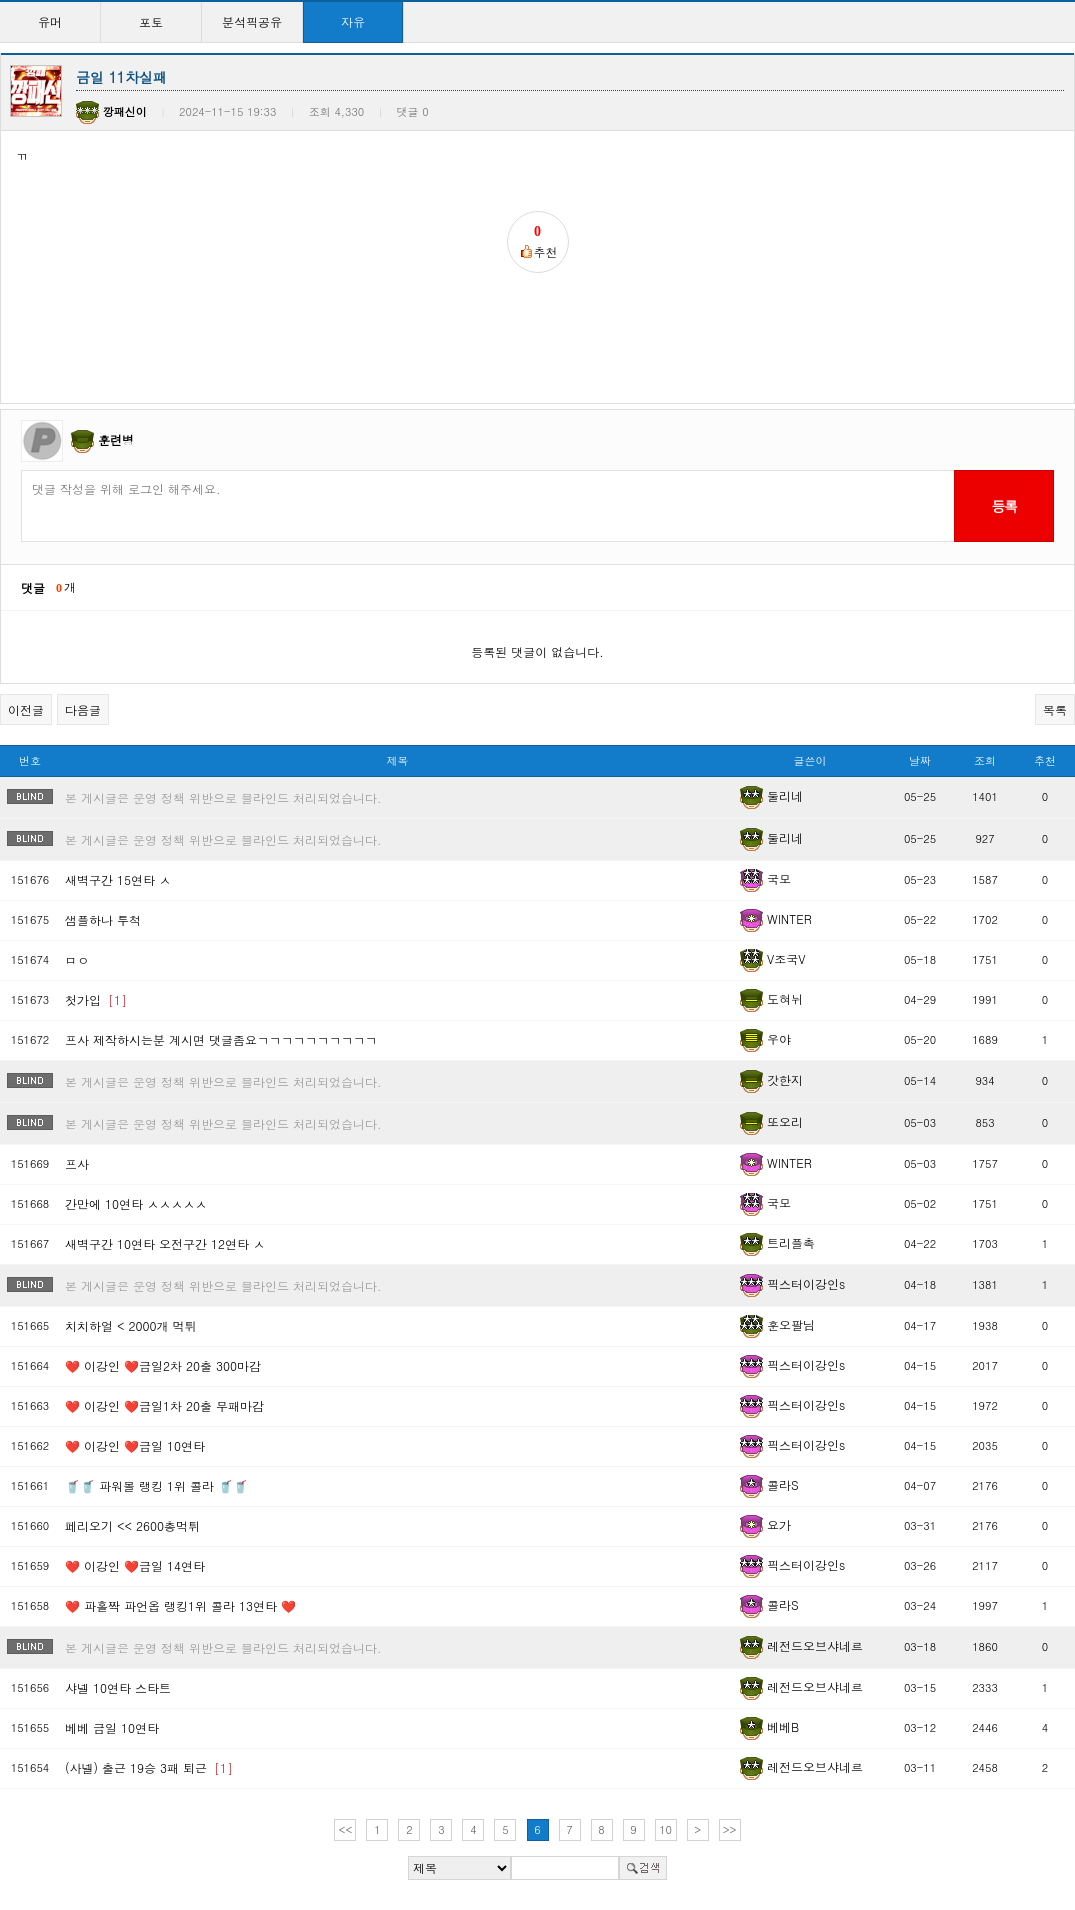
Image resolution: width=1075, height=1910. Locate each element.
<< (346, 1829)
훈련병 (116, 439)
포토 (151, 21)
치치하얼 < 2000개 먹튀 (131, 1325)
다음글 (83, 709)
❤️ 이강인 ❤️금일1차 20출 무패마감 (164, 1405)
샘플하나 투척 (103, 919)
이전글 (26, 709)
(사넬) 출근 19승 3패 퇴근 (149, 1767)
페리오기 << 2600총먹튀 (132, 1525)
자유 (353, 21)
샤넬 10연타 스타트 (118, 1687)
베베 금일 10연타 (112, 1727)
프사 (77, 1163)
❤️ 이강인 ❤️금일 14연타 (135, 1565)
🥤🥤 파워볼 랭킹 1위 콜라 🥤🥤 (156, 1485)
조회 (985, 760)
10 (665, 1829)
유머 (50, 21)
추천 (1045, 760)
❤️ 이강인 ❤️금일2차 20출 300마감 (163, 1365)
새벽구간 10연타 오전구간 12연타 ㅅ (165, 1243)
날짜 (920, 760)
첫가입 (96, 999)
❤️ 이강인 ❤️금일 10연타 (135, 1445)
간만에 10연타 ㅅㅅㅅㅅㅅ (136, 1203)
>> (730, 1829)
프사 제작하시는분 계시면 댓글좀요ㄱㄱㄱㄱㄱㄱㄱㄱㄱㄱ (221, 1039)
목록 (1055, 709)
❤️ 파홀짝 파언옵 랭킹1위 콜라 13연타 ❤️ (180, 1605)
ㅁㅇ (77, 959)
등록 (1003, 506)
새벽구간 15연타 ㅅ (118, 879)
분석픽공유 (252, 21)
